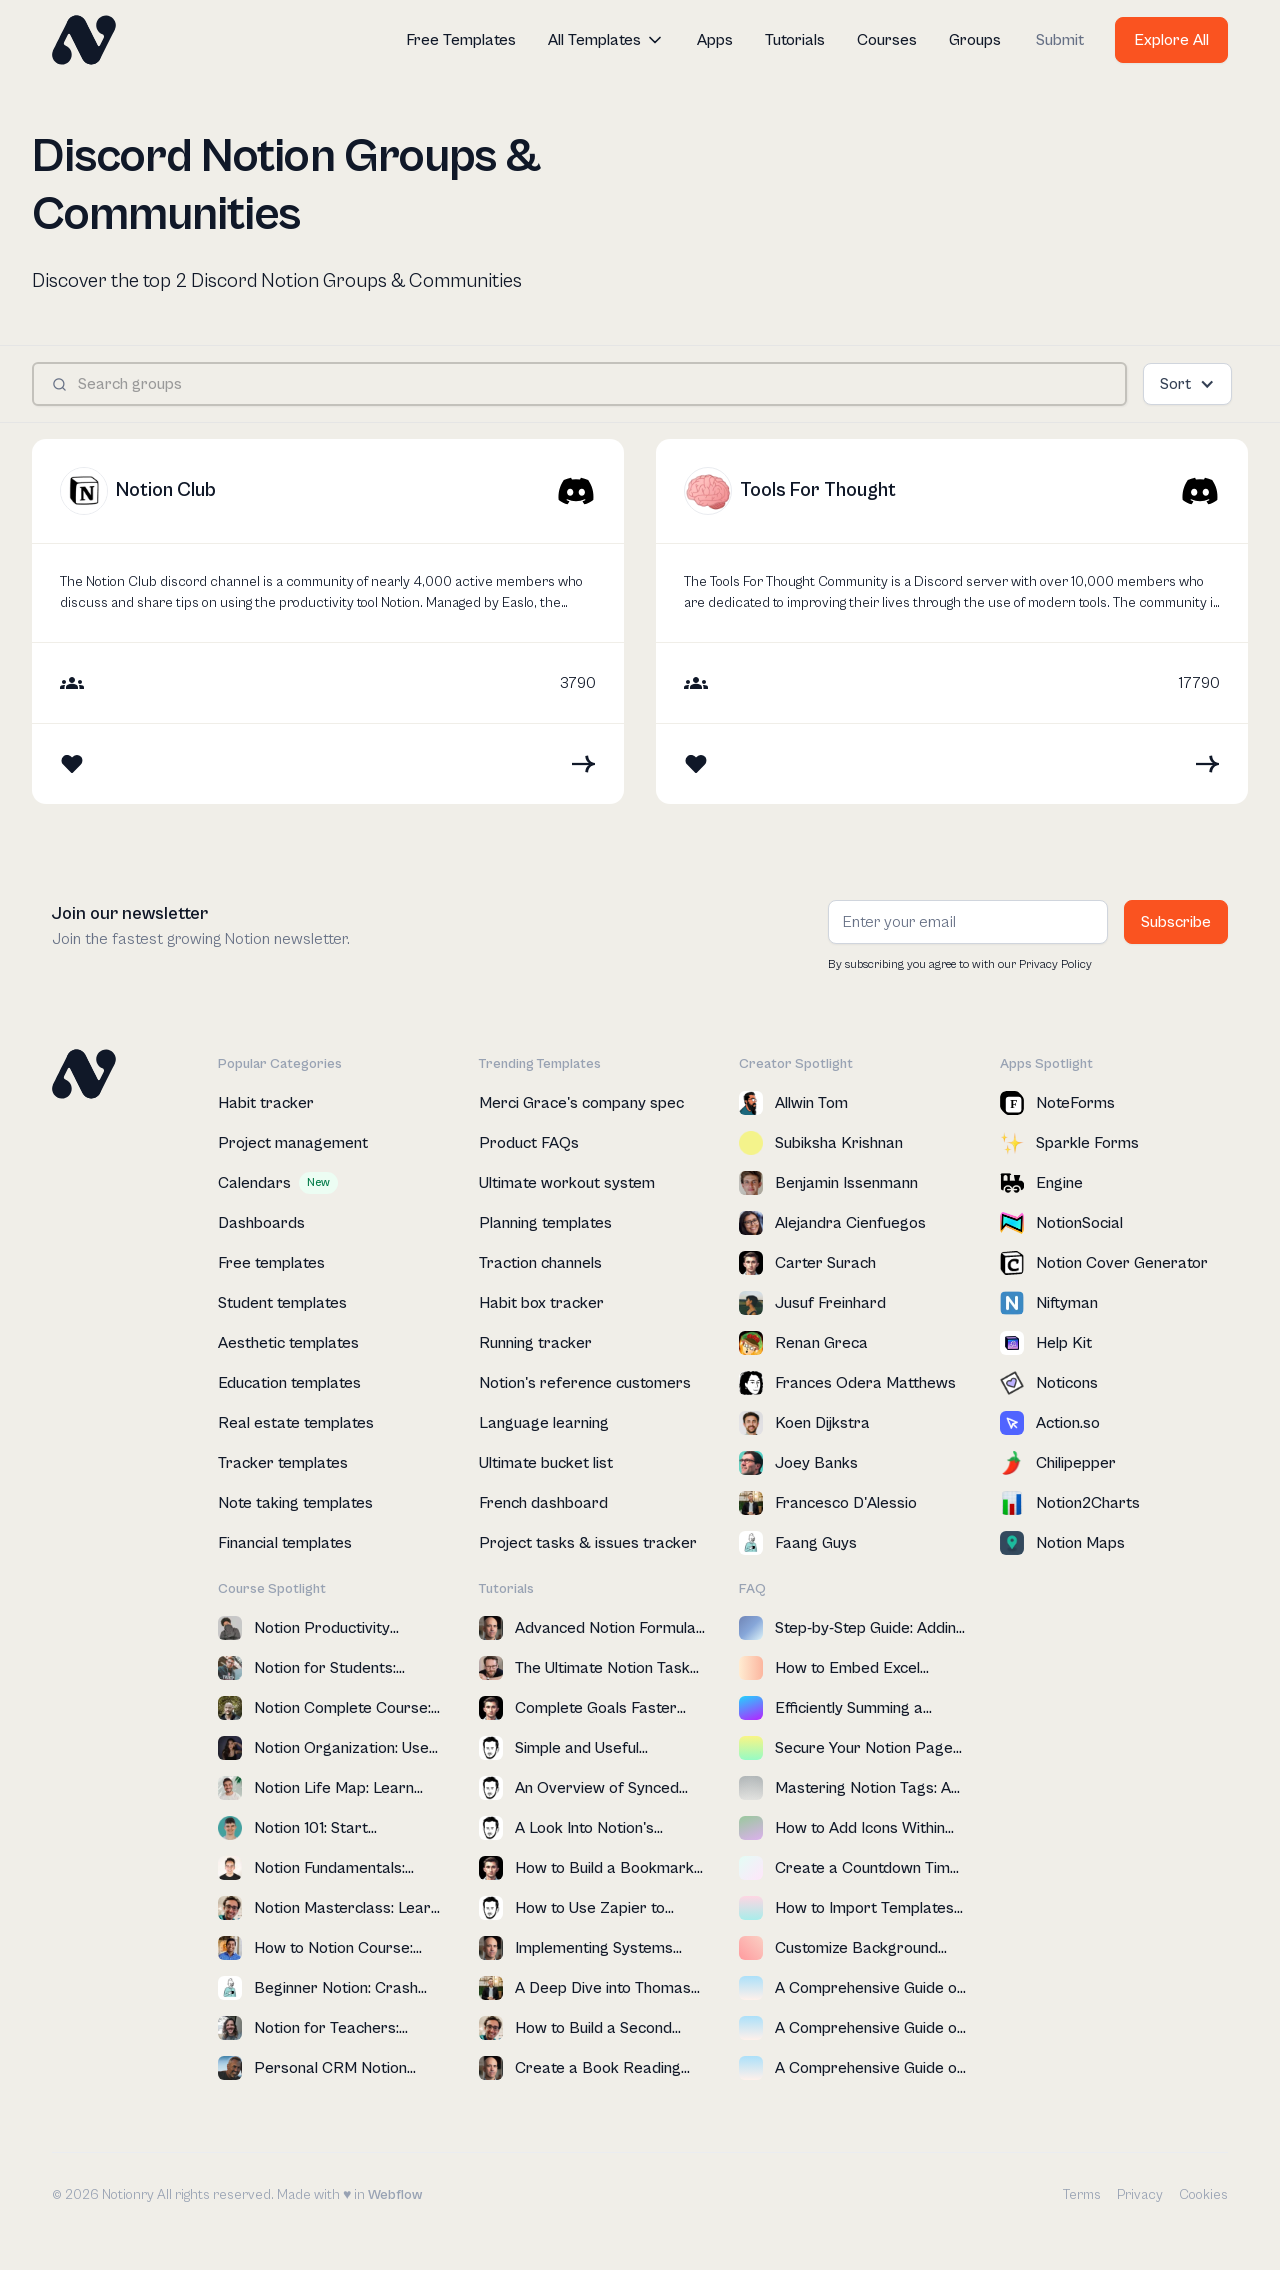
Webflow (395, 2195)
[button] (606, 40)
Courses (887, 40)
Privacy (1140, 2195)
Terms (1082, 2195)
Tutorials (795, 40)
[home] (84, 40)
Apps (715, 40)
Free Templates (461, 40)
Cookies (1203, 2195)
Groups (975, 40)
